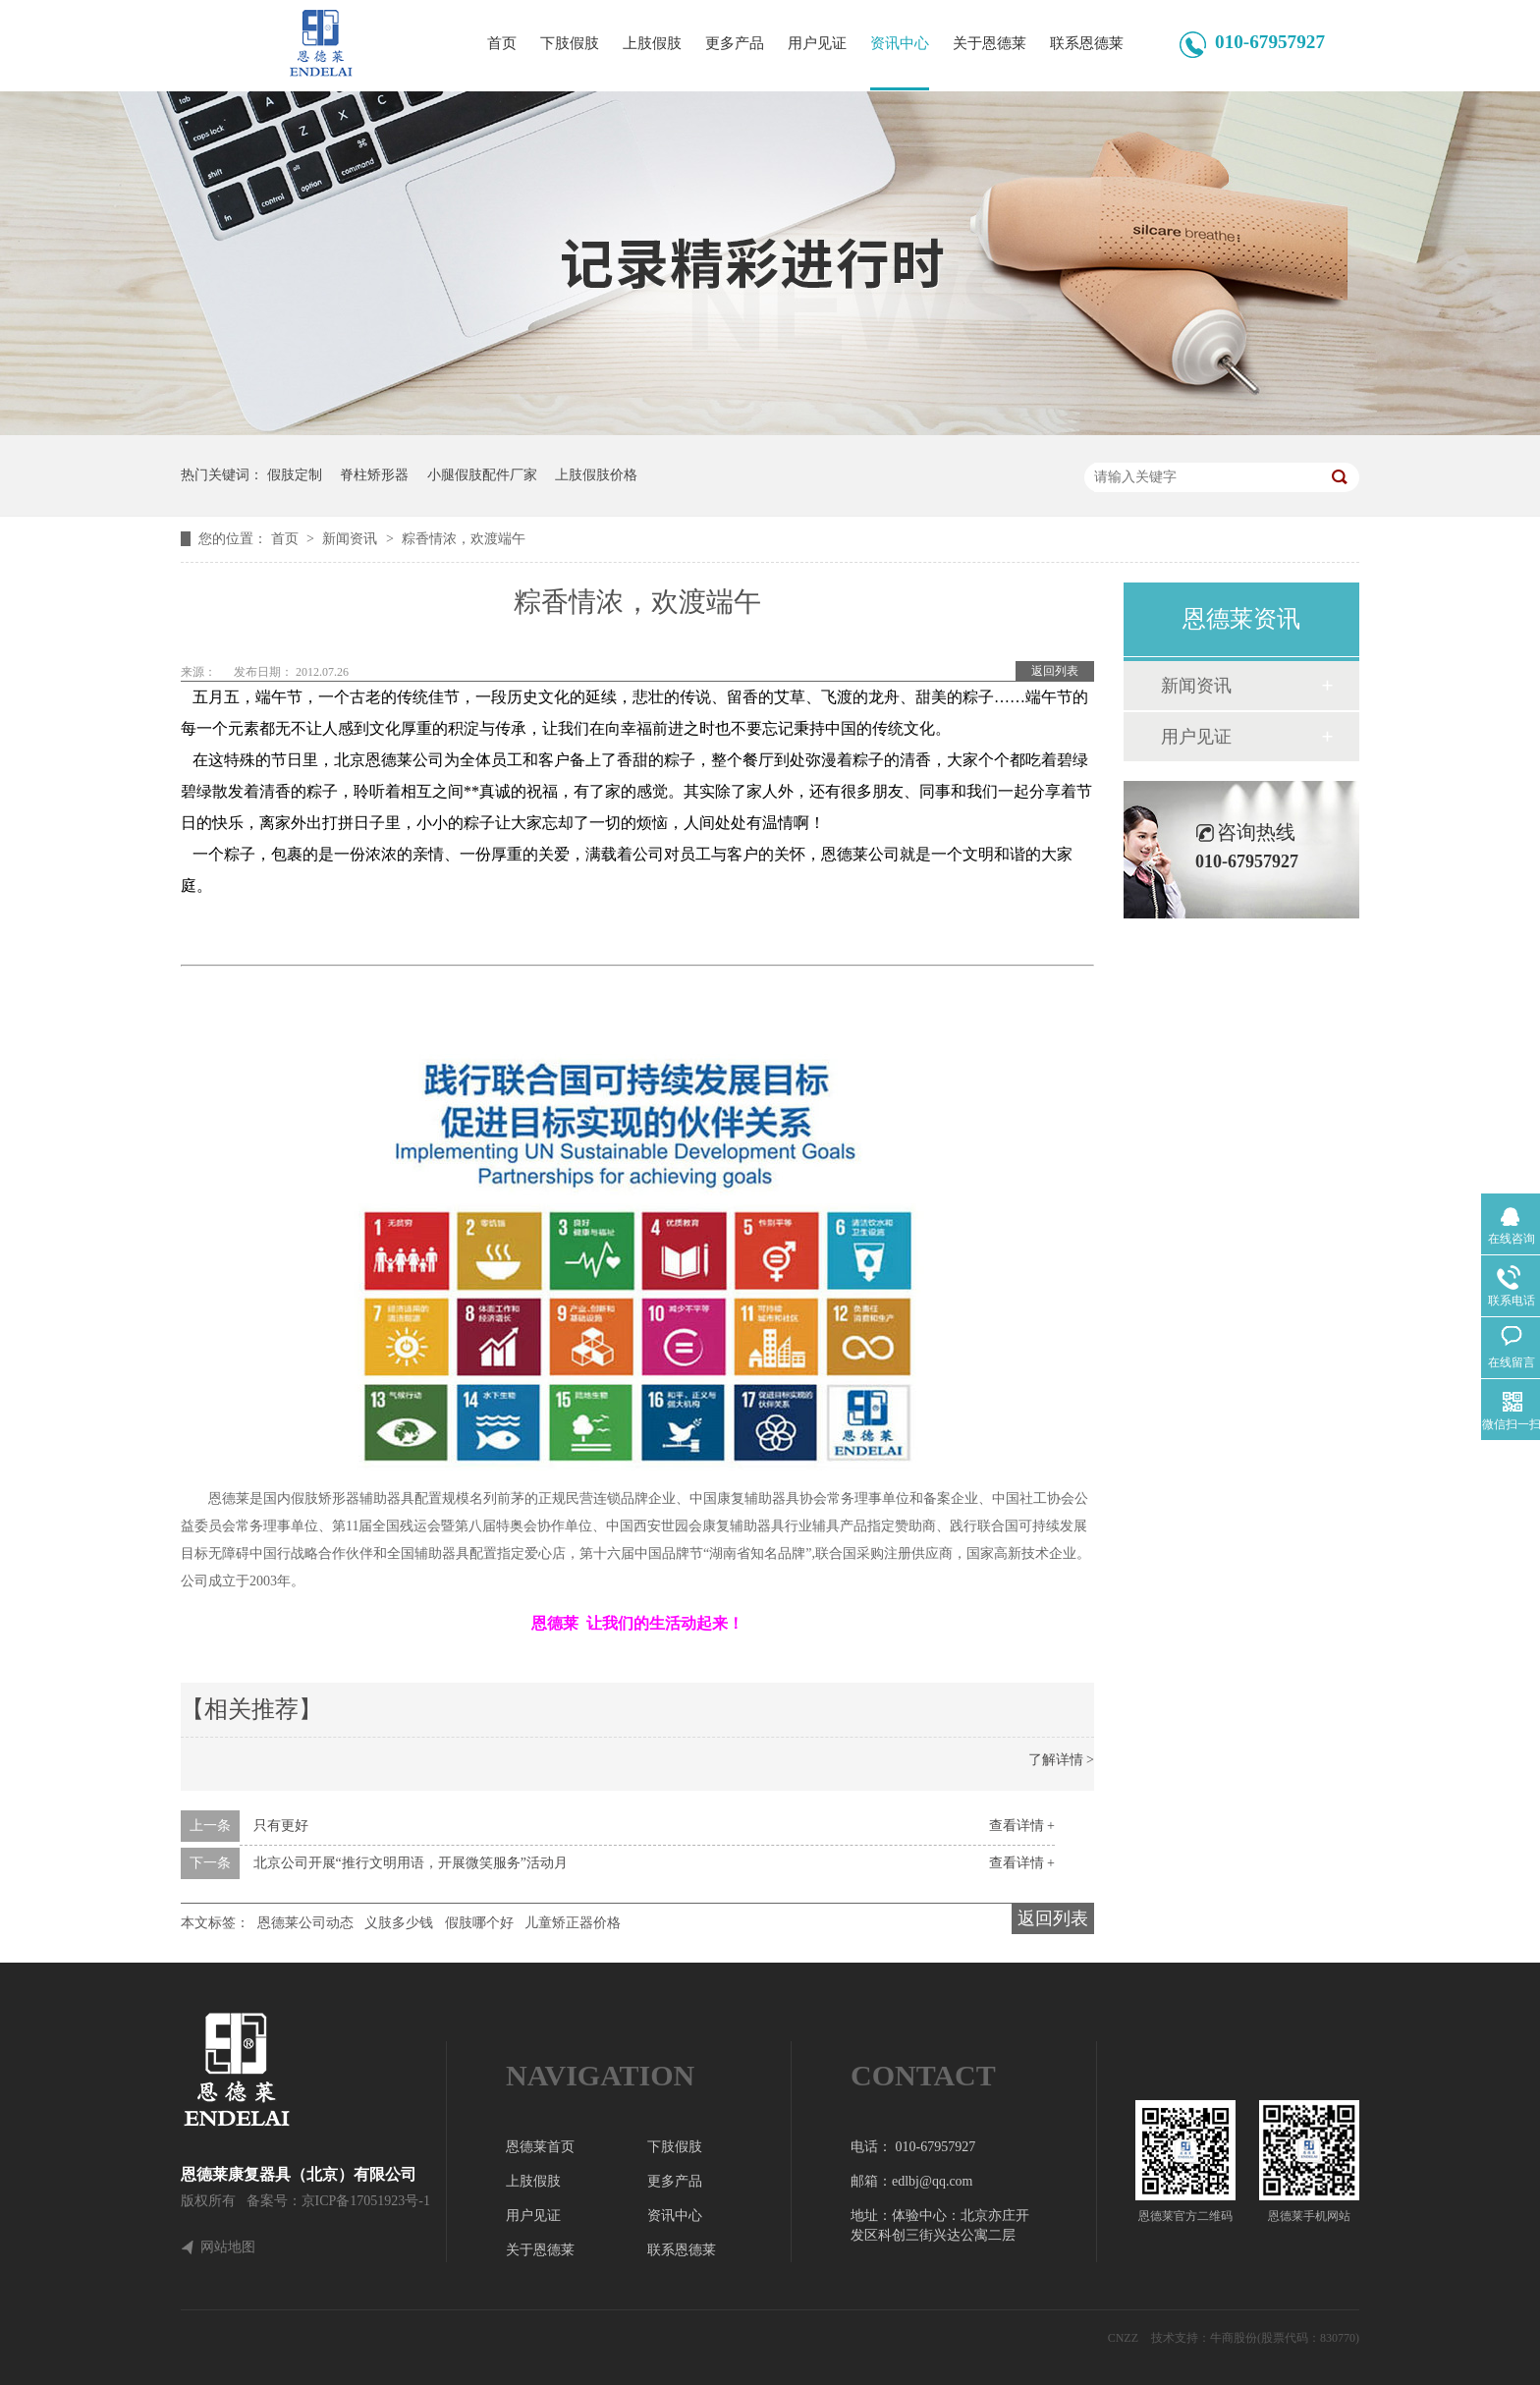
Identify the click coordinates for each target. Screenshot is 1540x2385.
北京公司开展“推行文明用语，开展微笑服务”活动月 (410, 1863)
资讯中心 (899, 43)
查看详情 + (1022, 1825)
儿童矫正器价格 (572, 1922)
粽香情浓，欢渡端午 (463, 538)
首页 (502, 43)
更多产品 (734, 43)
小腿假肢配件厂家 (482, 475)
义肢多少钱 (398, 1922)
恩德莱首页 (540, 2146)
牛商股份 (1233, 2338)
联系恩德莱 (1087, 43)
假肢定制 (294, 475)
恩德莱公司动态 (305, 1922)
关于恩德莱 (989, 43)
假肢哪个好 (479, 1922)
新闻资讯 (351, 538)
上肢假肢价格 (596, 475)
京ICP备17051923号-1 (366, 2200)
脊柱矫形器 (374, 475)
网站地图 (227, 2247)
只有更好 (280, 1825)
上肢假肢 (652, 43)
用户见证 (817, 43)
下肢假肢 (569, 43)
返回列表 (1054, 671)
